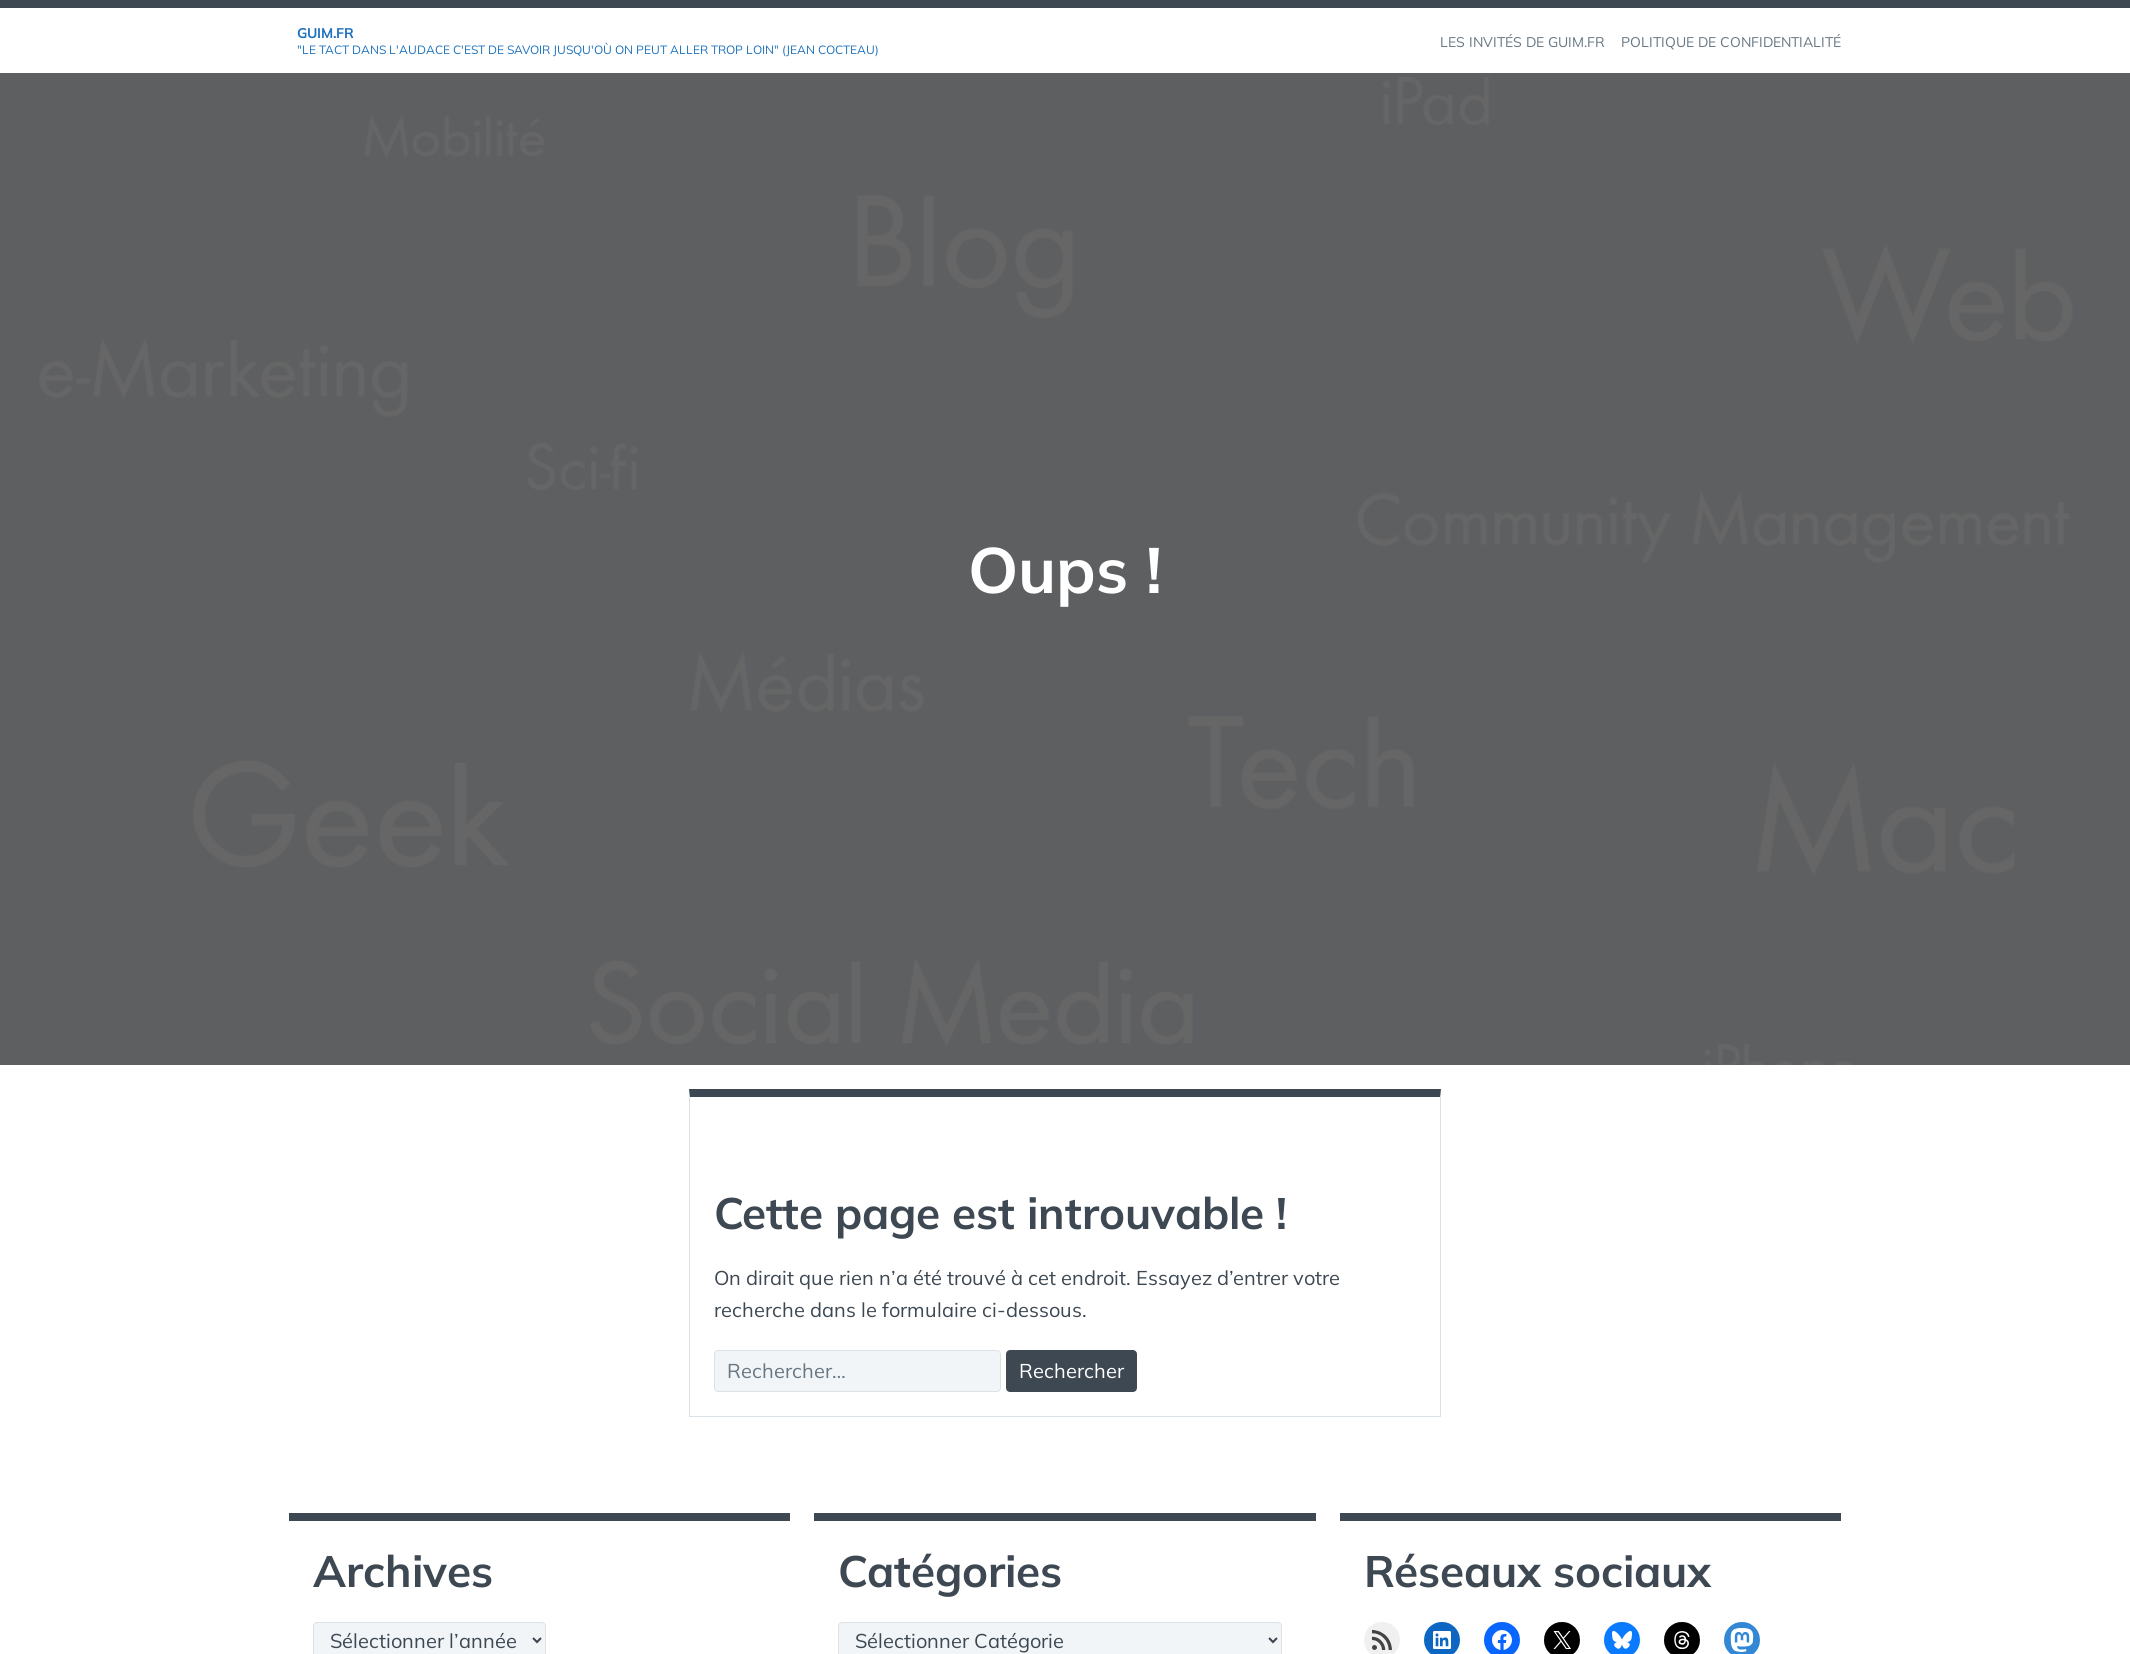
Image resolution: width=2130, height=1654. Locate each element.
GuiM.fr (325, 33)
